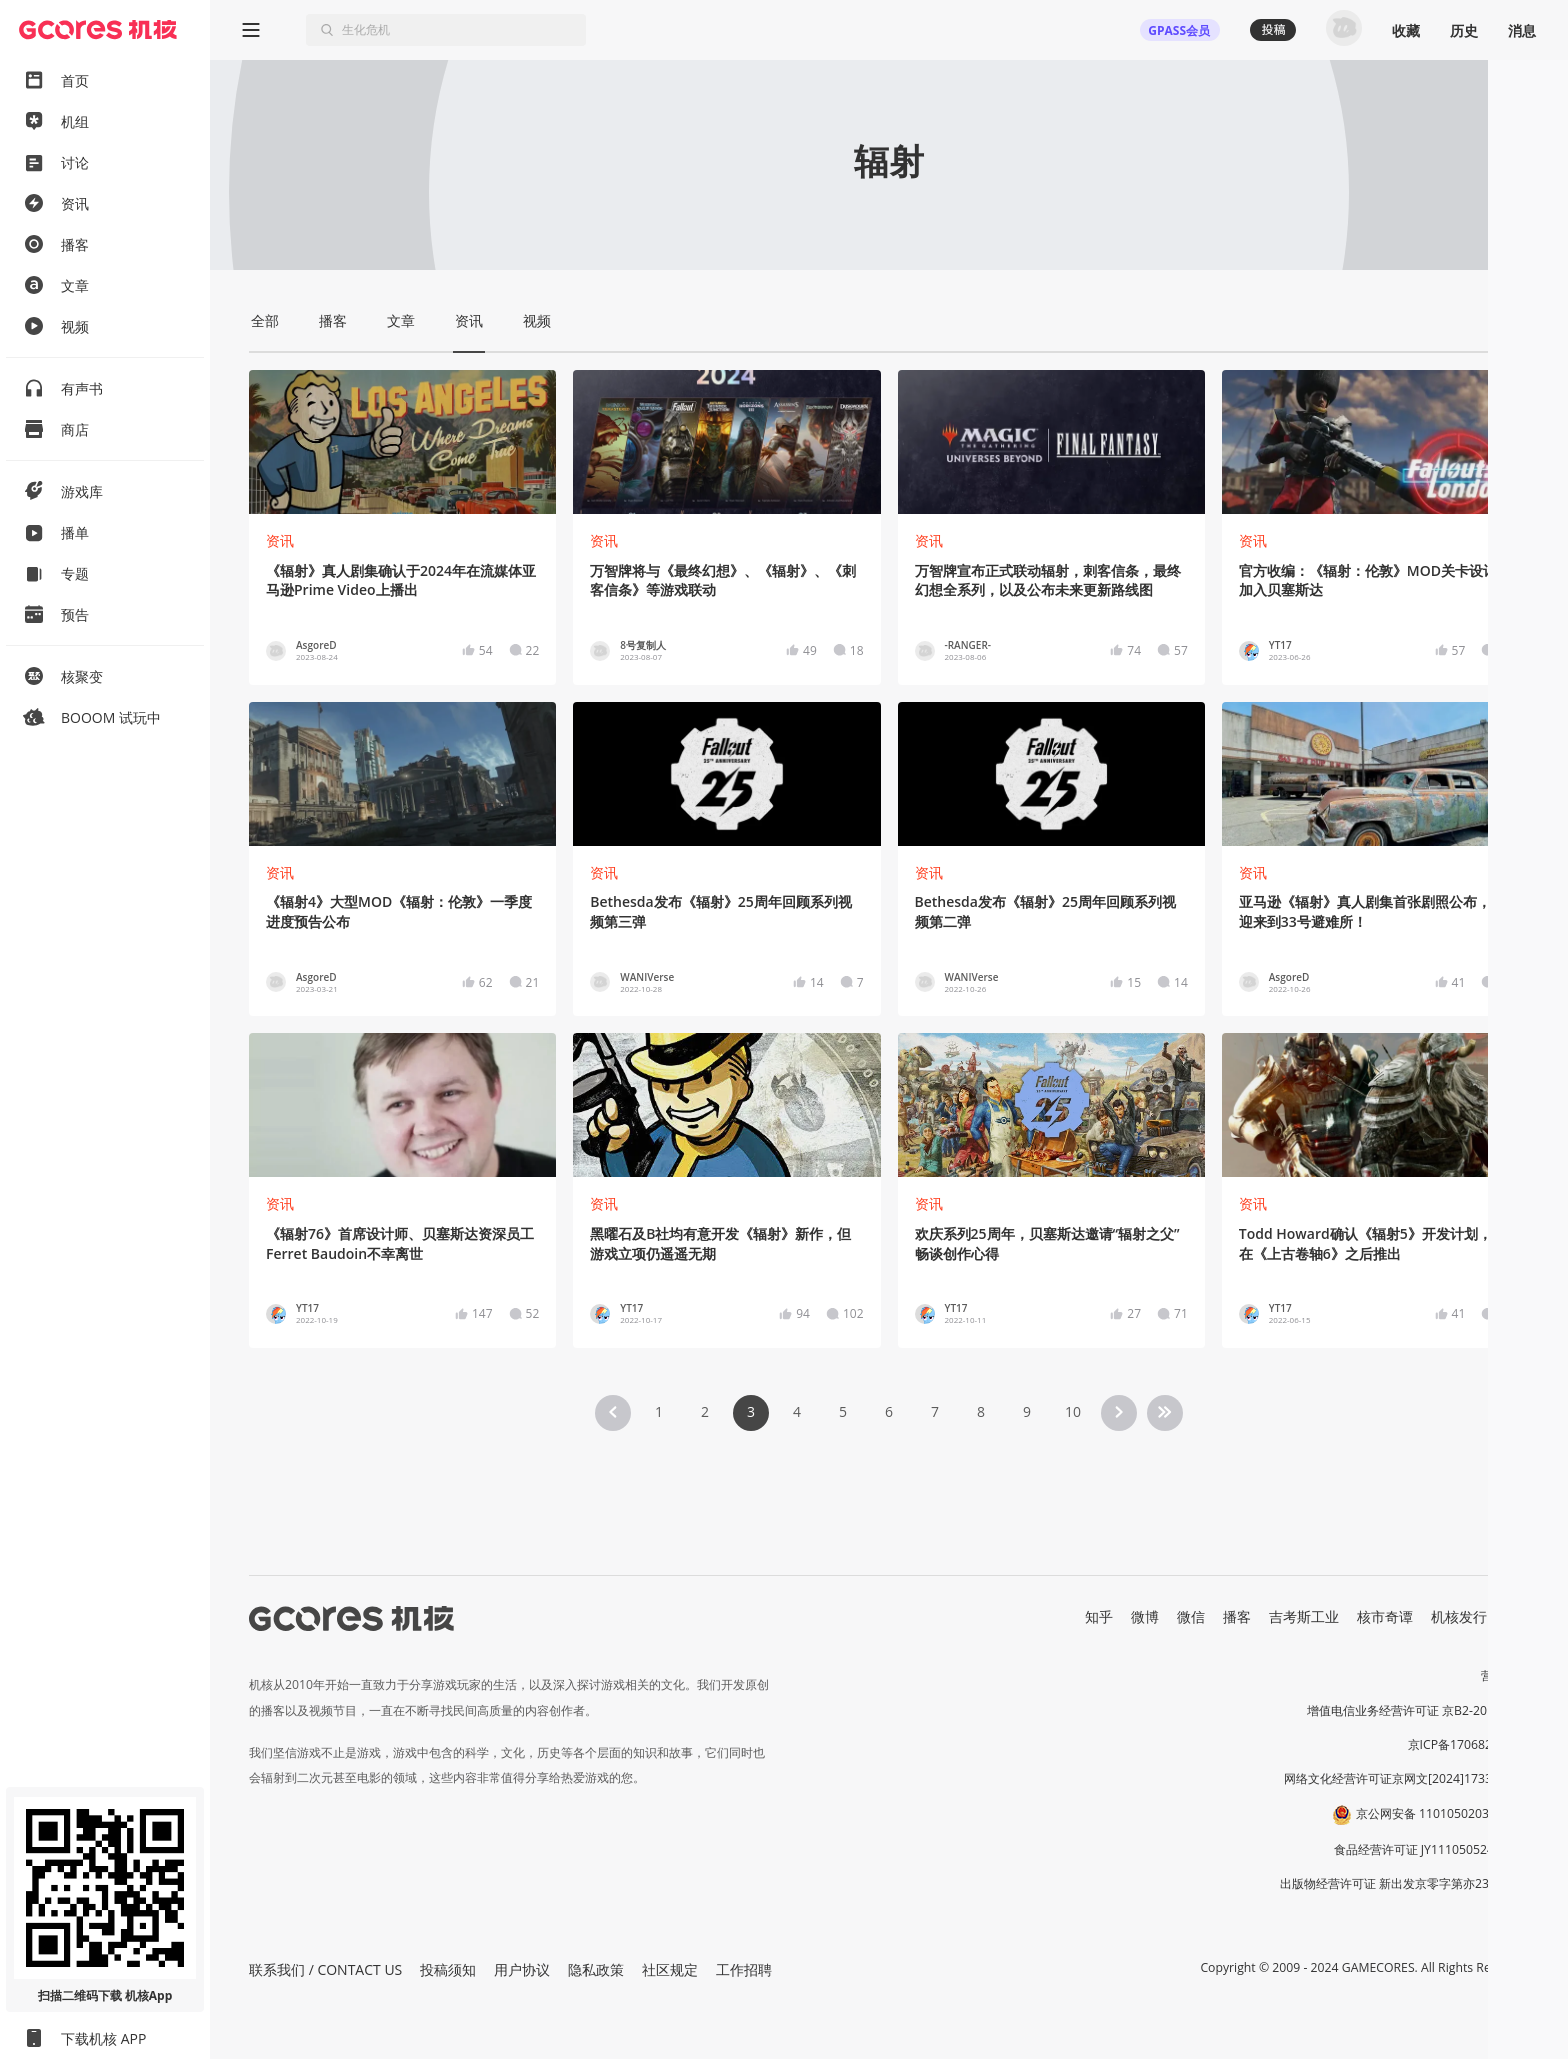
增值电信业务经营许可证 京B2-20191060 (1418, 1710)
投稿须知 (448, 1969)
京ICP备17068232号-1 (1469, 1744)
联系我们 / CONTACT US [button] (325, 1969)
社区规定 (670, 1969)
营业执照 (1505, 1675)
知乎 (1099, 1616)
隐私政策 (596, 1969)
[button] (1517, 1920)
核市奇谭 (1385, 1616)
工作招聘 (744, 1969)
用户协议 (522, 1969)
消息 (1522, 30)
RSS (1517, 1616)
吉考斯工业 (1304, 1616)
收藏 (1406, 30)
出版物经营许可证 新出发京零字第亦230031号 (1404, 1883)
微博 (1145, 1616)
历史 (1464, 30)
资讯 (280, 540)
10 (1073, 1411)
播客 (1237, 1616)
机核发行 (1459, 1616)
